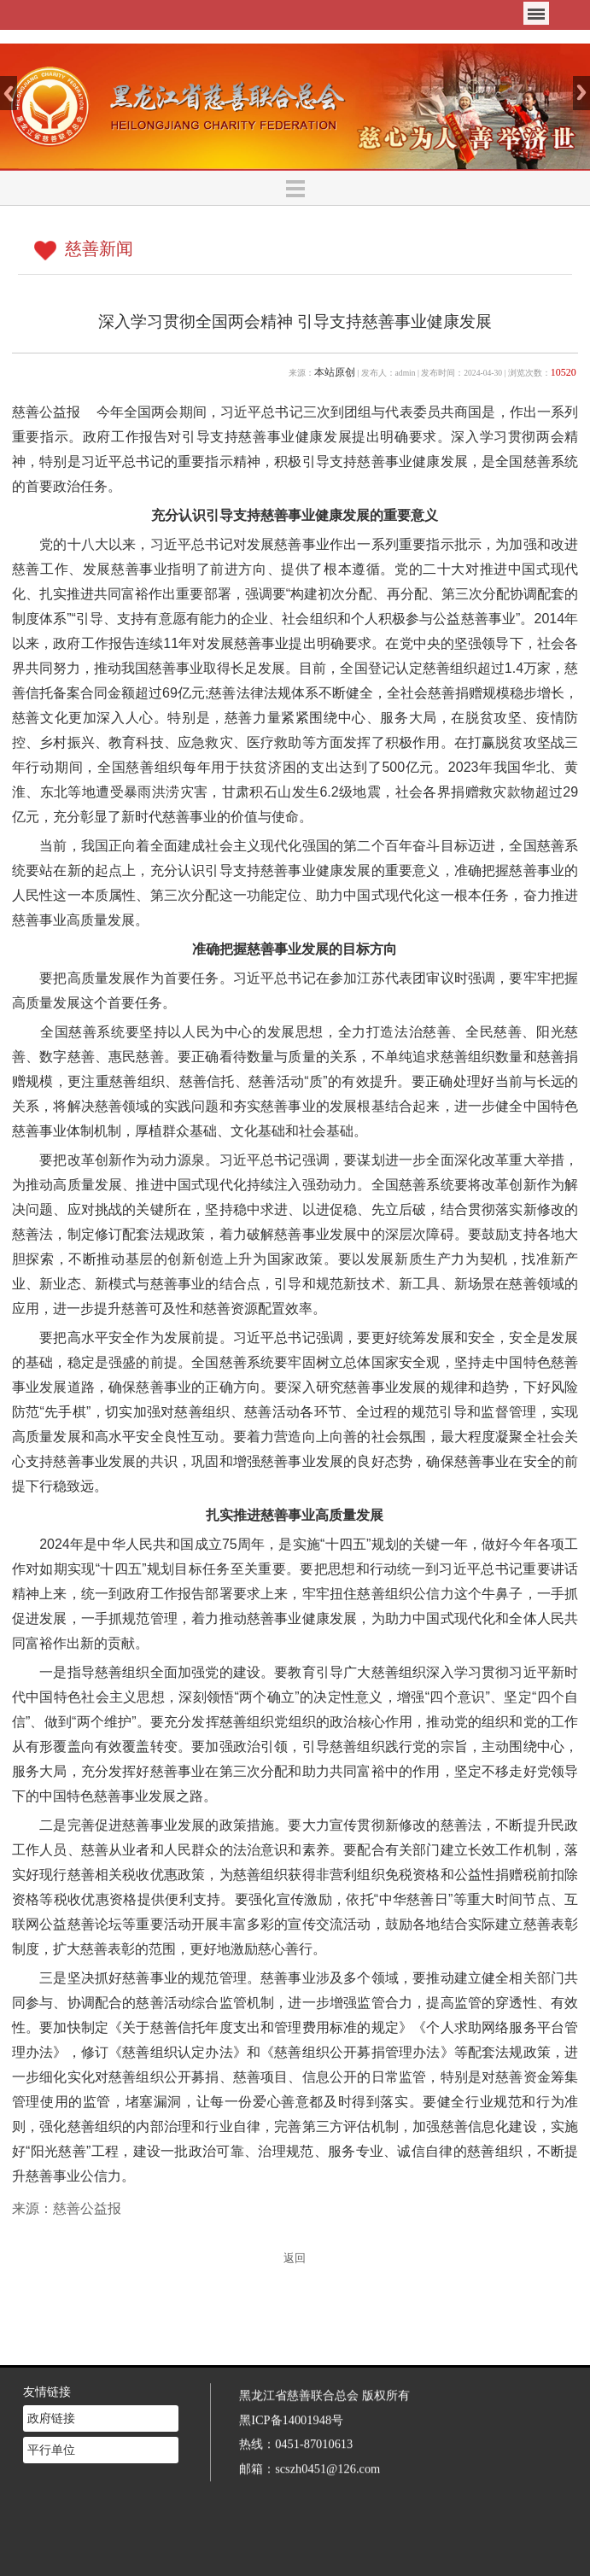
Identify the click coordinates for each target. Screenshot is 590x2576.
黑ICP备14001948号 (291, 2403)
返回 (294, 2258)
